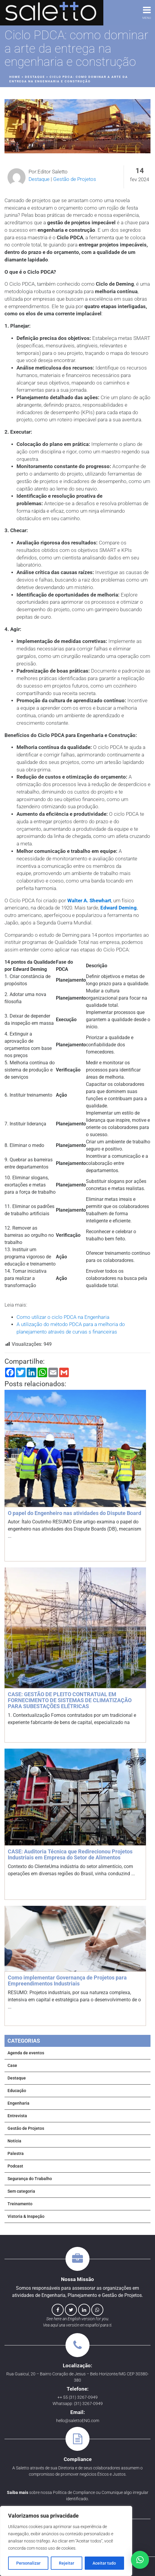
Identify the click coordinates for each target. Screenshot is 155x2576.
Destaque (35, 76)
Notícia (14, 2140)
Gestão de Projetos (74, 179)
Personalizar (28, 2563)
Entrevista (17, 2115)
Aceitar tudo (104, 2563)
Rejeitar (66, 2563)
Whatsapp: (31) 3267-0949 (78, 2403)
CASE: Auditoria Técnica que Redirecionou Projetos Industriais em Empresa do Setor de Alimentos (70, 1854)
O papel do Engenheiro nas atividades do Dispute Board (74, 1513)
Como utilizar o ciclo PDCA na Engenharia (63, 1317)
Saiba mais (17, 2492)
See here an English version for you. (77, 2318)
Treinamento (20, 2203)
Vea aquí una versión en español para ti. (77, 2325)
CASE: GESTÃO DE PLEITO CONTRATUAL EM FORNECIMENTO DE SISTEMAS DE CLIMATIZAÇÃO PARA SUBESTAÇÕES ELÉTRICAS (70, 1700)
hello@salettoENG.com (77, 2420)
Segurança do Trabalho (30, 2178)
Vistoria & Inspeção (26, 2216)
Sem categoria (21, 2191)
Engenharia (18, 2103)
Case (12, 2065)
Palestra (16, 2153)
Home (14, 76)
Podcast (15, 2166)
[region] (66, 2541)
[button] (140, 2560)
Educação (17, 2090)
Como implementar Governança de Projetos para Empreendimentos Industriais (67, 1980)
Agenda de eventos (26, 2052)
